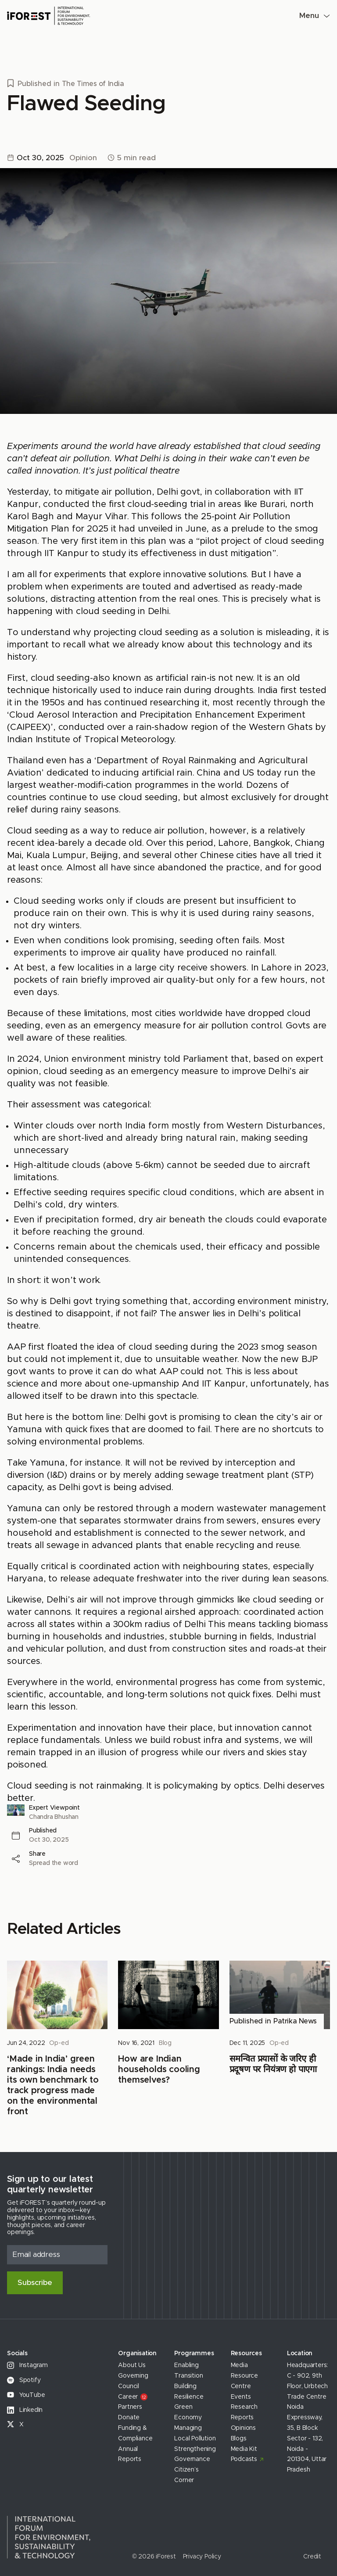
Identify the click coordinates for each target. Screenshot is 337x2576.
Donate (129, 2417)
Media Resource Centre (244, 2375)
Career (132, 2397)
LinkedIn (25, 2410)
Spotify (23, 2380)
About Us (131, 2365)
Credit (312, 2557)
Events (241, 2397)
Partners (130, 2407)
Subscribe (35, 2282)
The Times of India (93, 83)
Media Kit (244, 2449)
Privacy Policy (202, 2557)
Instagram (27, 2365)
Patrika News (294, 2021)
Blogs (239, 2439)
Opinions (243, 2428)
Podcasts (244, 2459)
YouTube (26, 2395)
